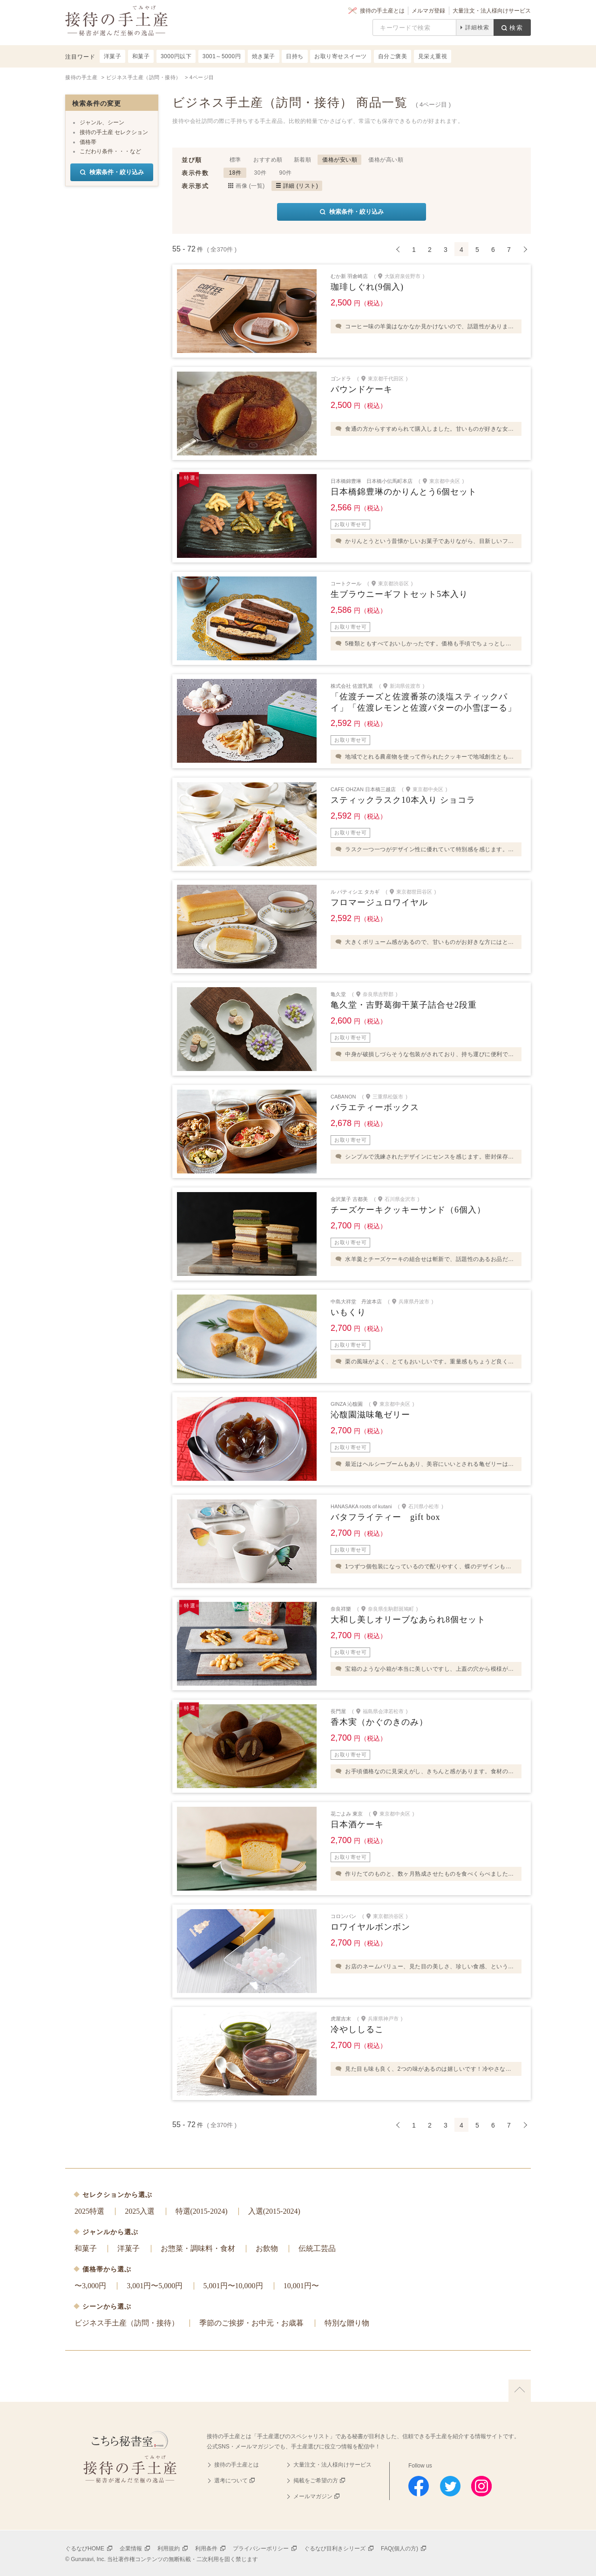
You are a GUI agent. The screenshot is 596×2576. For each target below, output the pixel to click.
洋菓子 (128, 2248)
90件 (285, 172)
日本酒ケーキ (357, 1824)
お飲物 (267, 2248)
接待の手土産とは (382, 10)
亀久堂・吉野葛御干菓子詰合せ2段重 (404, 1005)
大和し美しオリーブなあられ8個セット (408, 1619)
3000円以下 (176, 56)
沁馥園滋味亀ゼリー (370, 1414)
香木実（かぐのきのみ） (379, 1722)
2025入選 (140, 2211)
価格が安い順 (339, 159)
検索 (516, 27)
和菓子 (85, 2248)
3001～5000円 (222, 56)
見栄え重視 (432, 56)
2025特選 (89, 2211)
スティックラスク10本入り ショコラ (403, 800)
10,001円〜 (301, 2286)
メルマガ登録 (428, 10)
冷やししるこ (357, 2029)
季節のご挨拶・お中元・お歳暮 (251, 2323)
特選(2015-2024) (202, 2211)
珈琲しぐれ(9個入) (367, 286)
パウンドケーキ (362, 389)
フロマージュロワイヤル (379, 902)
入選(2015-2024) (274, 2211)
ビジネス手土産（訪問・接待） (126, 2323)
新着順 (303, 159)
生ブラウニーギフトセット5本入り (399, 594)
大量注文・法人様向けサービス (492, 10)
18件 (235, 172)
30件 (260, 172)
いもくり (348, 1312)
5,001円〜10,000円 (233, 2286)
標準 (235, 159)
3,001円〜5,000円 (155, 2286)
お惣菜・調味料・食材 (198, 2248)
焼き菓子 (263, 56)
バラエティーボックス (375, 1107)
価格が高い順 (385, 159)
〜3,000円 (90, 2286)
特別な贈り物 (347, 2323)
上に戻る (519, 2390)
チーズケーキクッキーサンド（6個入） (408, 1209)
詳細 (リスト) (300, 186)
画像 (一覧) (250, 186)
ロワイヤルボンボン (370, 1927)
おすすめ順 (268, 159)
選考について (231, 2480)
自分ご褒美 (392, 56)
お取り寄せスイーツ (340, 56)
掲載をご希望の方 (315, 2480)
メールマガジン (312, 2496)
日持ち (295, 56)
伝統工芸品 (317, 2248)
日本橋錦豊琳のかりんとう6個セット (404, 491)
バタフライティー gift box (385, 1517)
